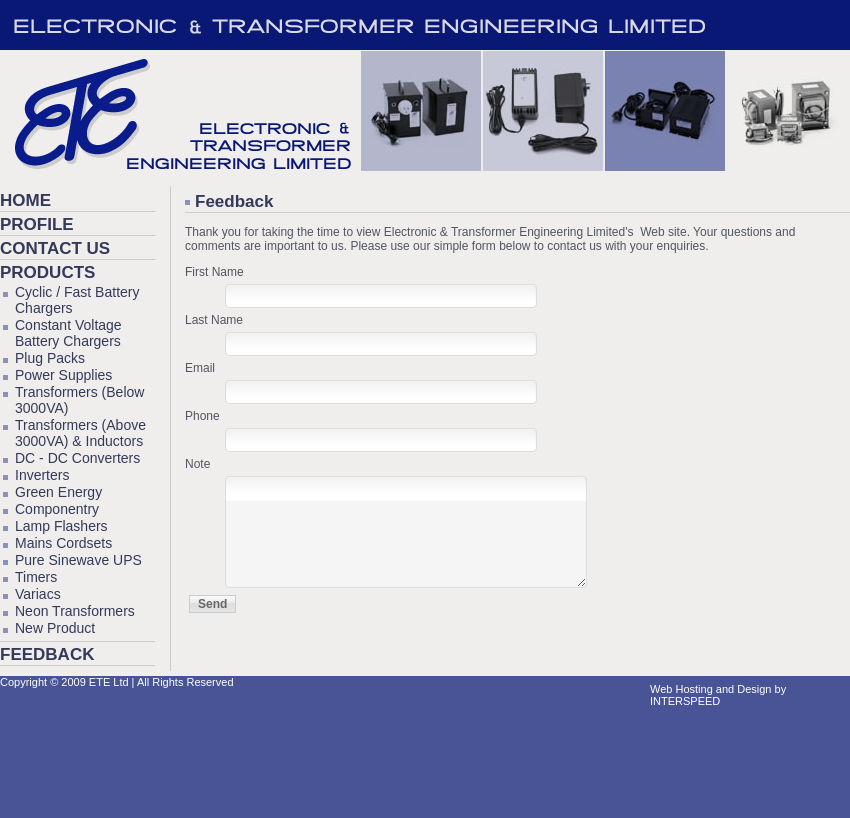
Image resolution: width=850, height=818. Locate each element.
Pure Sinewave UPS (78, 560)
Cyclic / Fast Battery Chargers (77, 300)
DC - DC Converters (77, 458)
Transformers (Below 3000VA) (79, 400)
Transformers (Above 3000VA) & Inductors (80, 433)
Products (47, 272)
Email (200, 368)
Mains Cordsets (63, 543)
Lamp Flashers (61, 526)
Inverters (42, 475)
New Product (55, 628)
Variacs (38, 594)
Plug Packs (50, 358)
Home (25, 200)
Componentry (57, 509)
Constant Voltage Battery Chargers (68, 333)
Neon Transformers (75, 611)
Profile (37, 224)
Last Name (214, 320)
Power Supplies (63, 375)
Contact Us (55, 248)
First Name (214, 272)
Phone (202, 416)
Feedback (47, 654)
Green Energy (58, 492)
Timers (36, 577)
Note (197, 464)
